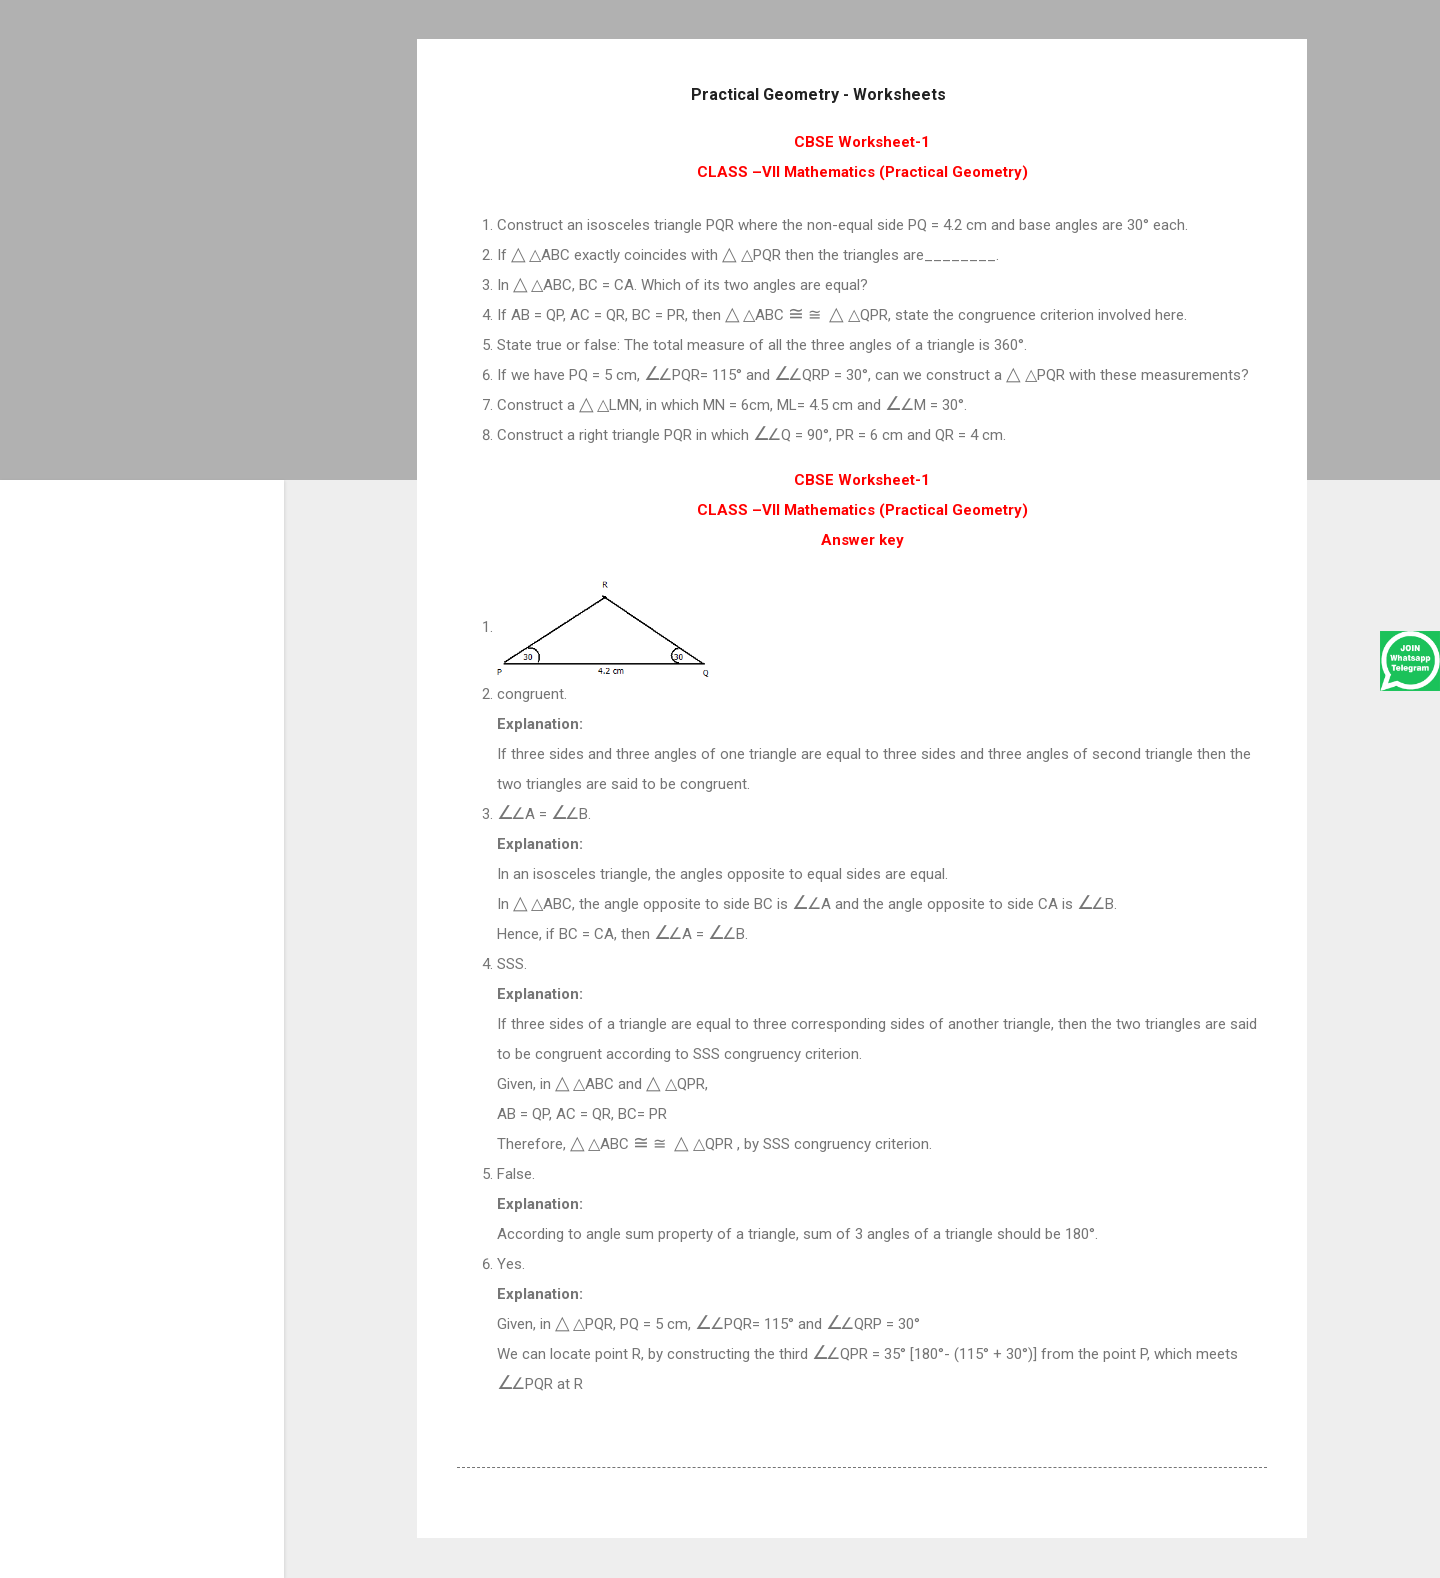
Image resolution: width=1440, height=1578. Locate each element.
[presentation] (526, 254)
